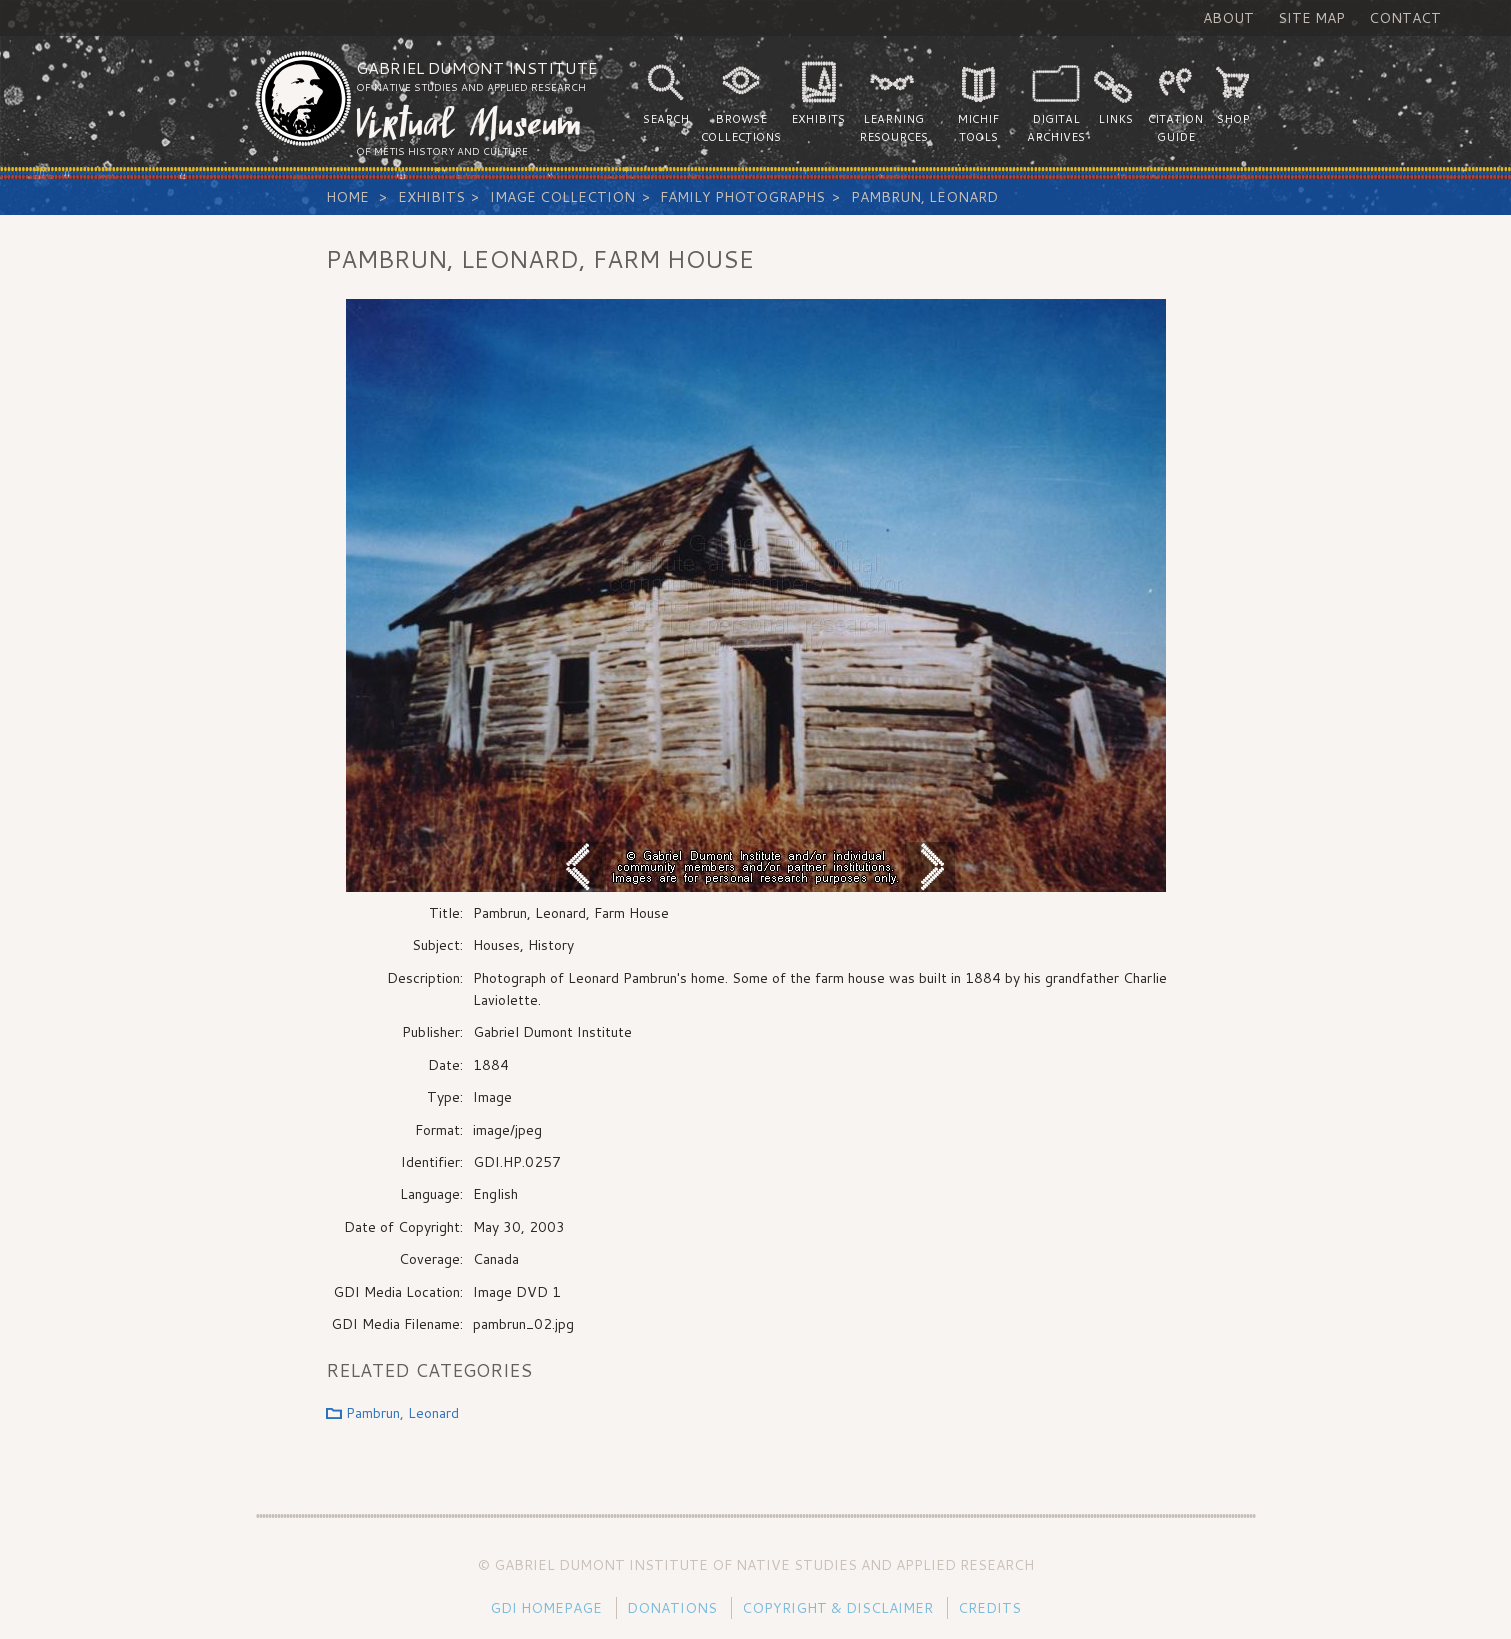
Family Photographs (742, 197)
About (1228, 18)
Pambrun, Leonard (924, 197)
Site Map (1311, 18)
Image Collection (562, 197)
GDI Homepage (546, 1608)
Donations (672, 1608)
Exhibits (431, 197)
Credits (989, 1608)
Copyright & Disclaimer (837, 1608)
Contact (1405, 18)
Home (347, 197)
